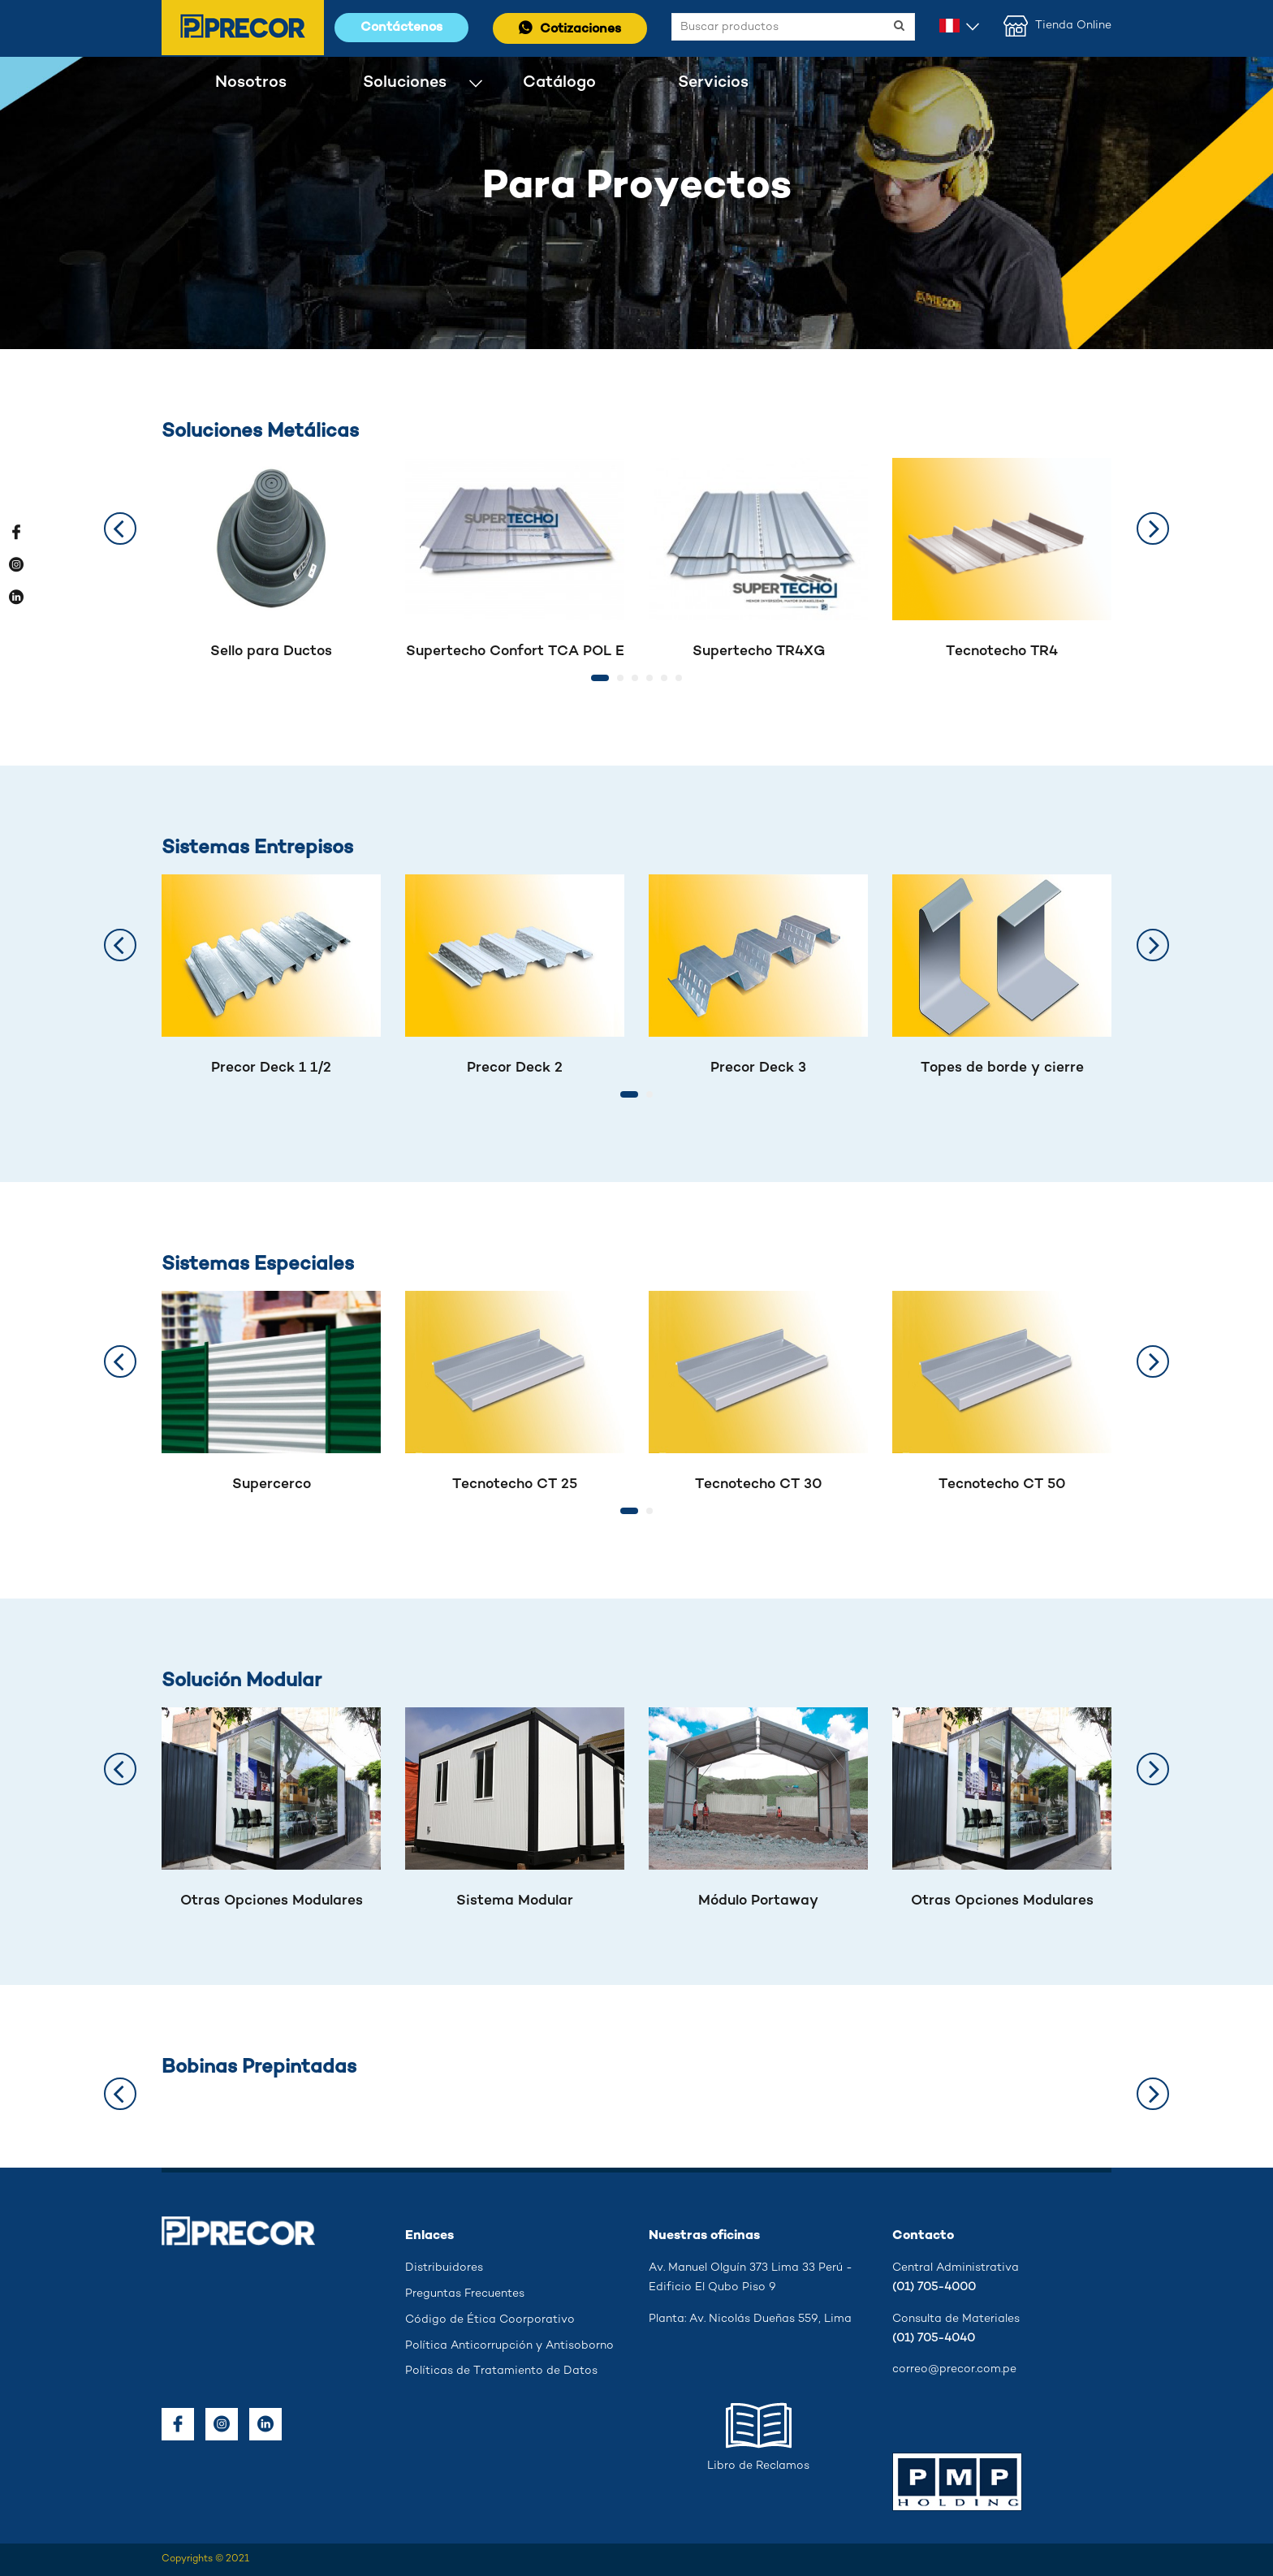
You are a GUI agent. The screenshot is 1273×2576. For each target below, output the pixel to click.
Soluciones (405, 82)
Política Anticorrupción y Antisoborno (509, 2346)
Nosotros (251, 82)
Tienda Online (1057, 26)
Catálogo (559, 82)
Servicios (713, 82)
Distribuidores (444, 2268)
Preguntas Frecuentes (464, 2294)
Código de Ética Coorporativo (490, 2320)
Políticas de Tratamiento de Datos (501, 2371)
